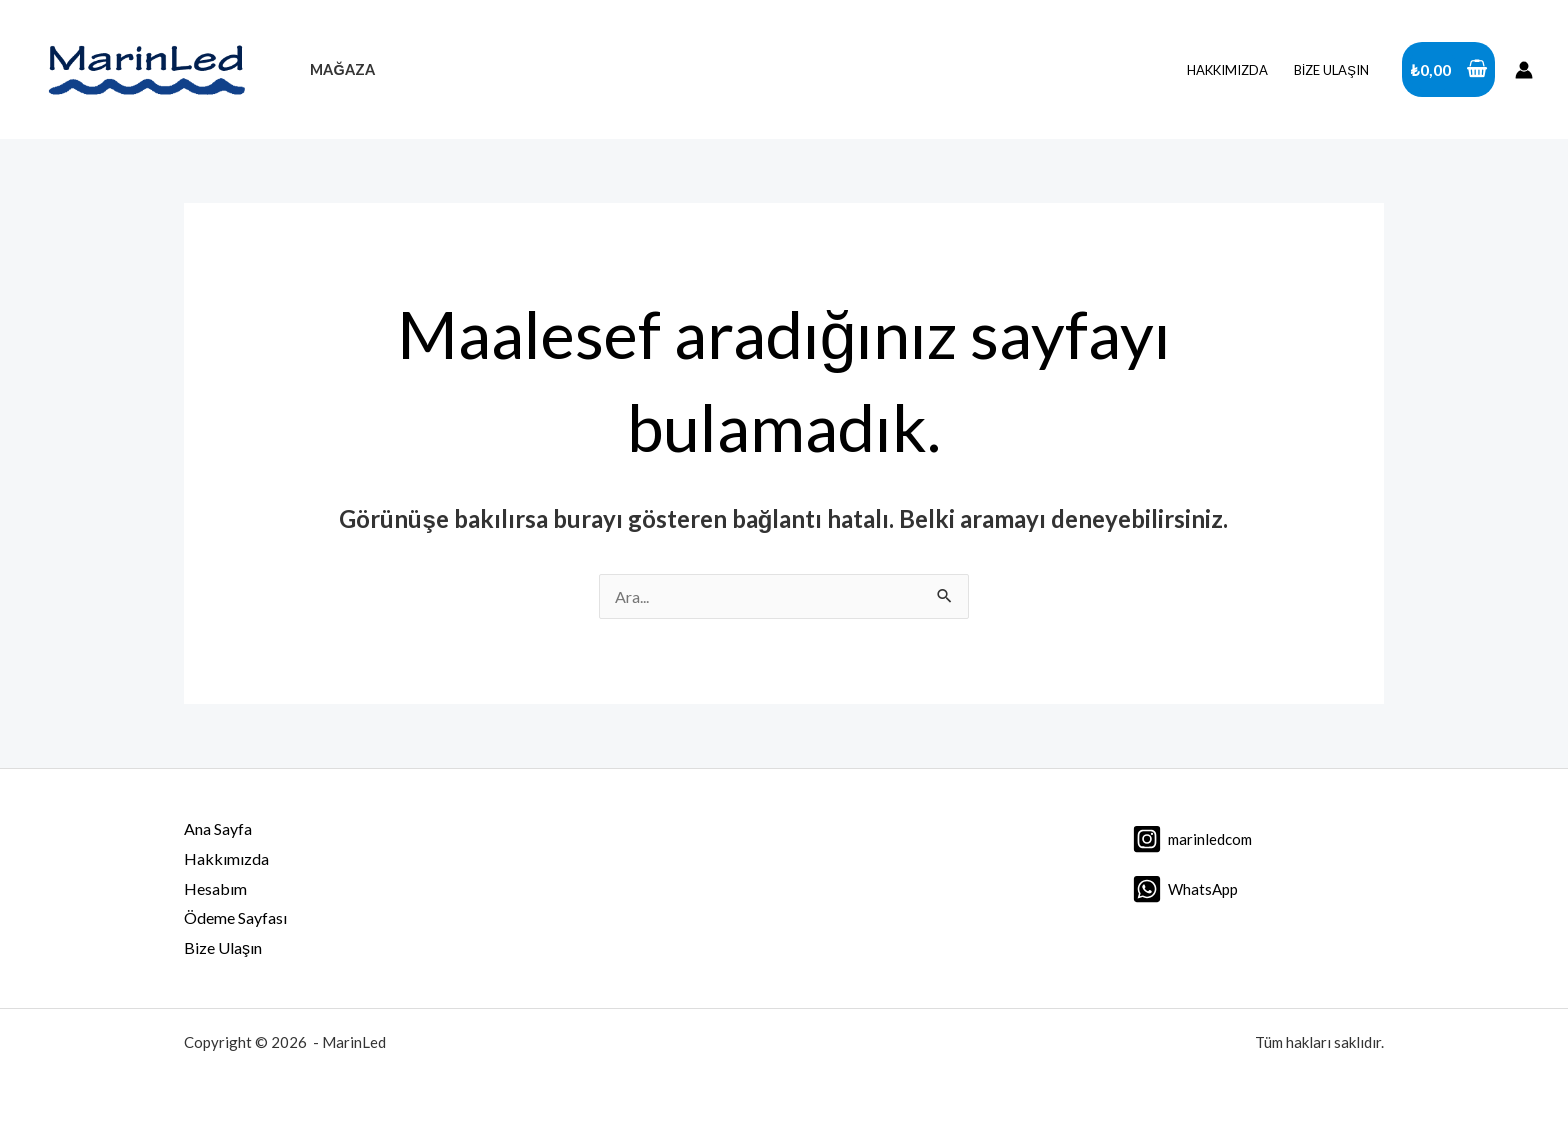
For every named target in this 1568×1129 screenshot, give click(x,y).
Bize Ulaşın (1331, 70)
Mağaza (342, 69)
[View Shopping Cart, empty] (1448, 70)
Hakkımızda (1227, 70)
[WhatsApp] (1185, 889)
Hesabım (215, 888)
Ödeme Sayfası (235, 917)
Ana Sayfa (218, 828)
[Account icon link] (1524, 70)
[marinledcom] (1192, 839)
